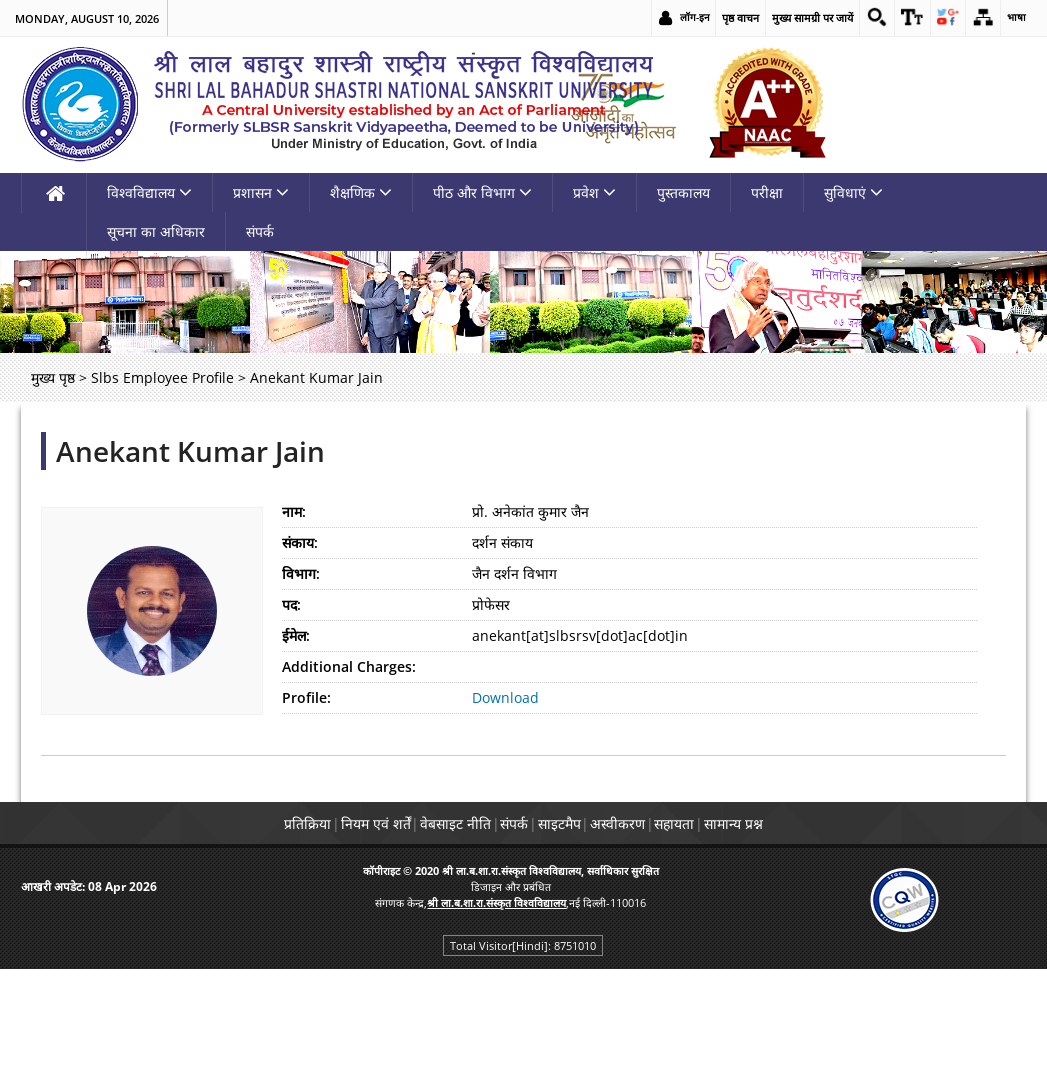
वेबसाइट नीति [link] (421, 938)
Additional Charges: (349, 781)
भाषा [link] (1016, 17)
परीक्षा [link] (767, 307)
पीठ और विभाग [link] (482, 307)
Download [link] (505, 812)
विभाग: (301, 688)
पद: (291, 719)
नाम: (294, 626)
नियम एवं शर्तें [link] (319, 938)
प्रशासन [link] (261, 307)
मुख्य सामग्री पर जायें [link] (796, 17)
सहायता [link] (731, 938)
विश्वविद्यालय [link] (149, 307)
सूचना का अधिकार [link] (156, 346)
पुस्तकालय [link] (683, 307)
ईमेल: (296, 750)
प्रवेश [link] (594, 307)
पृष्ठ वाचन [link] (724, 17)
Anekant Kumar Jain (190, 566)
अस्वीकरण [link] (651, 938)
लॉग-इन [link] (678, 17)
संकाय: (300, 657)
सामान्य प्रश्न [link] (812, 938)
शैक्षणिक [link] (361, 307)
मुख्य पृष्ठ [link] (53, 492)
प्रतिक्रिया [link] (228, 938)
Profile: (306, 812)
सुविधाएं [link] (853, 307)
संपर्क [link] (260, 346)
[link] (863, 18)
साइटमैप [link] (570, 938)
